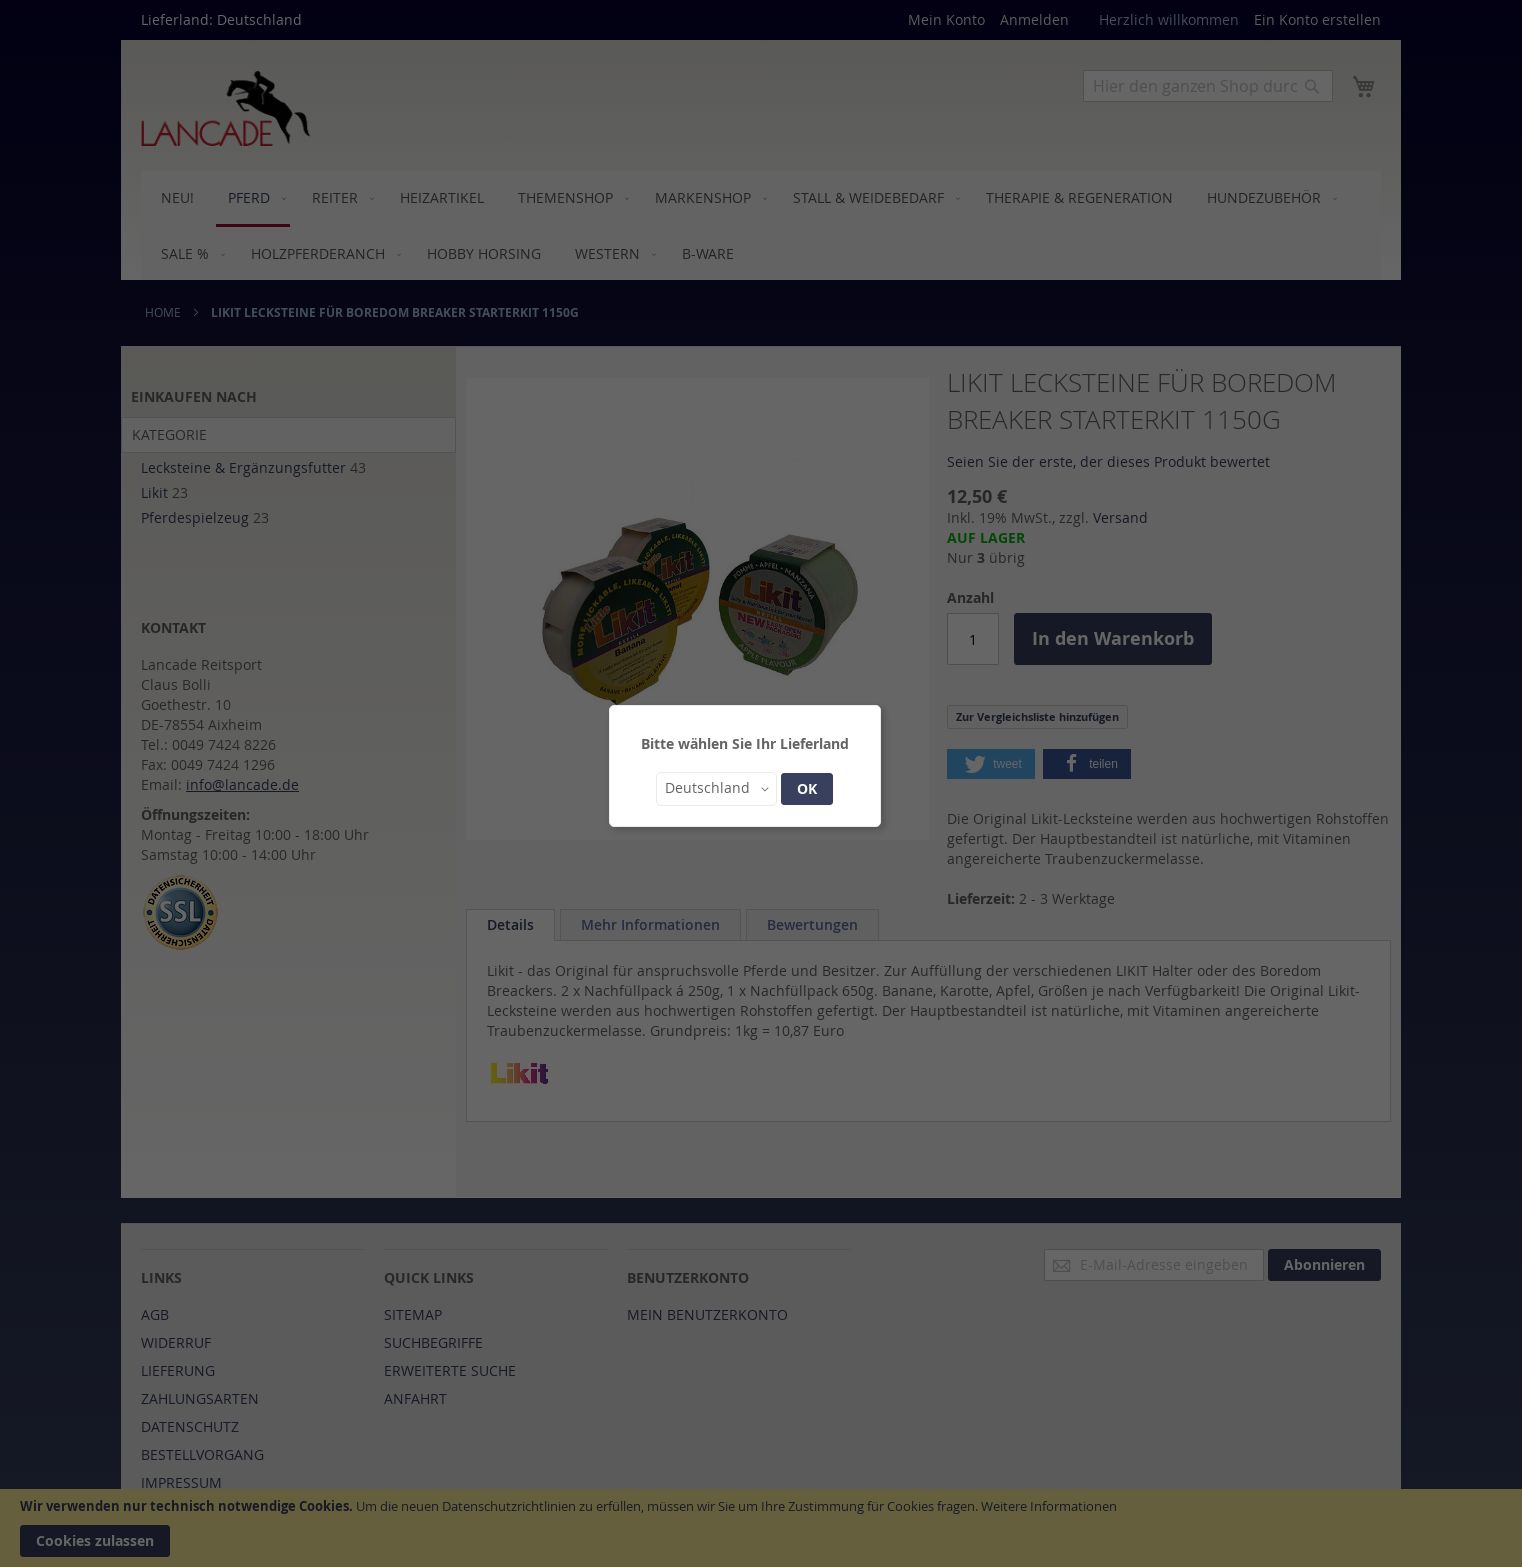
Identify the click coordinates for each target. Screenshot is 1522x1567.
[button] (716, 789)
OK (807, 788)
